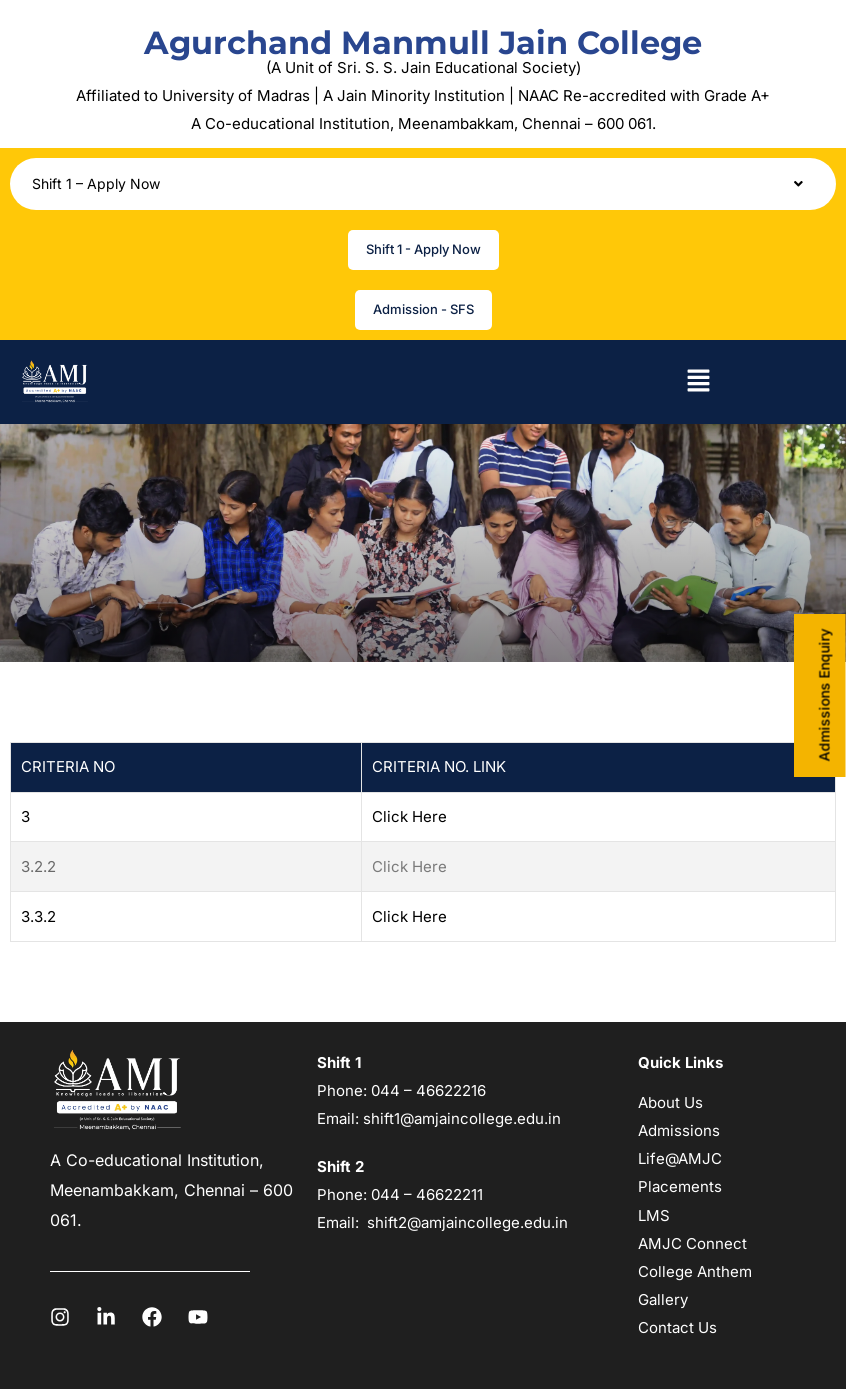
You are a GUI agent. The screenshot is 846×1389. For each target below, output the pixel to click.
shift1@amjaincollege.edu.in (462, 1118)
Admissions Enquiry (824, 694)
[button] (423, 184)
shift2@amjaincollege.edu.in (467, 1222)
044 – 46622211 (427, 1194)
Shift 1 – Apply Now (423, 184)
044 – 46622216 (426, 1090)
